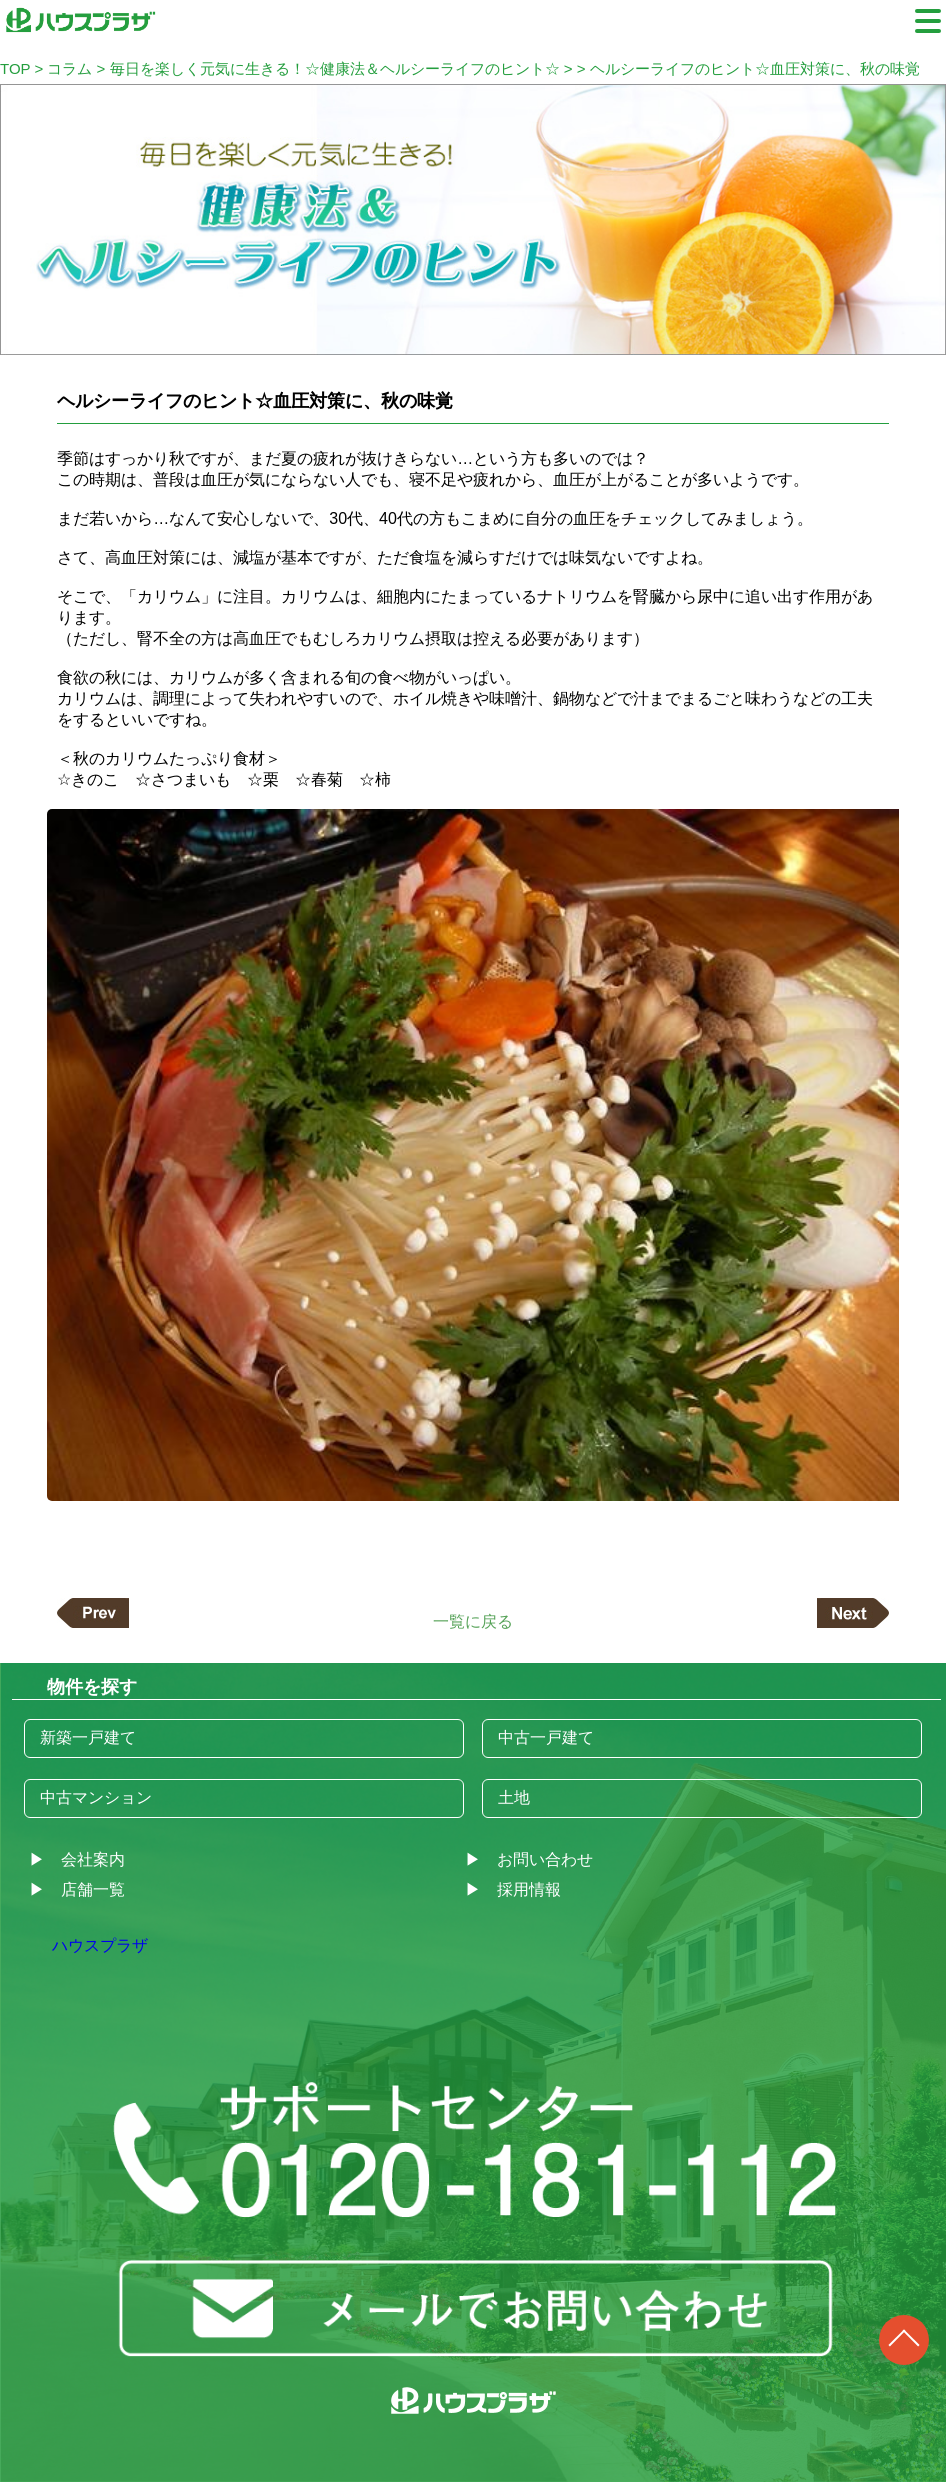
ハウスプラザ (100, 1945)
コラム (69, 68)
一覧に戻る (473, 1620)
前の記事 (93, 1613)
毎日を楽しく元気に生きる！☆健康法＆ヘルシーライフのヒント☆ (335, 68)
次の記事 (853, 1613)
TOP (15, 68)
